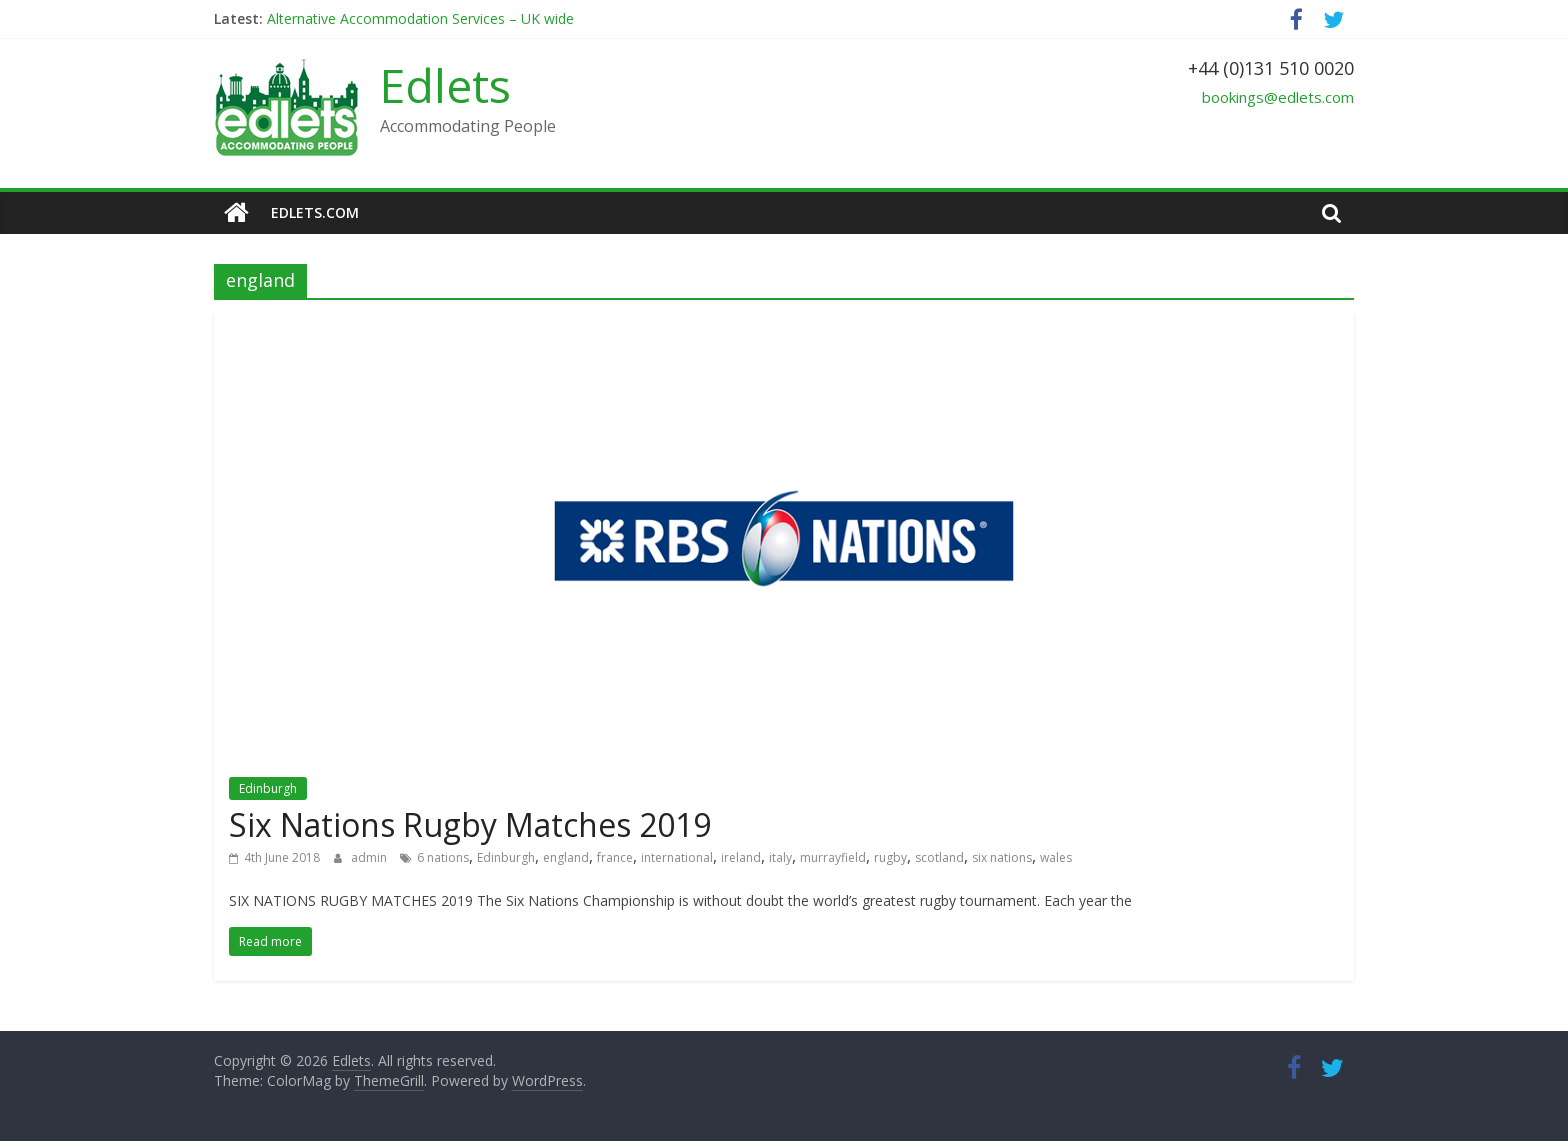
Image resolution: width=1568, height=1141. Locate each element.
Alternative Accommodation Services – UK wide (420, 18)
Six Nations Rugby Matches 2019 (470, 824)
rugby (890, 857)
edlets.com (315, 212)
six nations (1002, 857)
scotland (939, 857)
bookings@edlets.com (1278, 97)
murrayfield (833, 857)
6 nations (443, 857)
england (566, 857)
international (677, 857)
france (615, 857)
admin (370, 857)
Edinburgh (268, 788)
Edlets (445, 85)
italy (780, 857)
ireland (741, 857)
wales (1056, 857)
